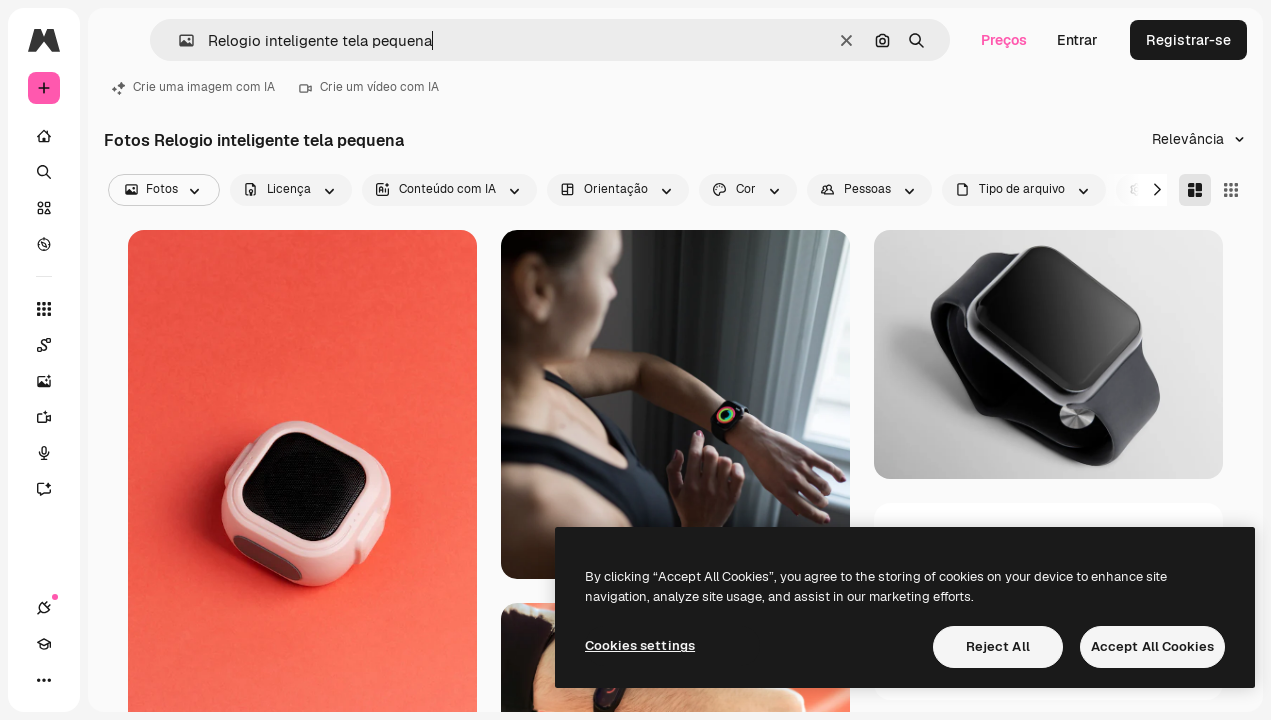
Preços (1004, 40)
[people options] (869, 190)
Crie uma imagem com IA (193, 87)
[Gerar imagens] (54, 381)
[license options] (291, 190)
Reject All (998, 646)
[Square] (1231, 190)
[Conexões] (44, 608)
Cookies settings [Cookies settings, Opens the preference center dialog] (640, 645)
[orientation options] (618, 190)
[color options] (748, 190)
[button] (178, 40)
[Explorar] (44, 244)
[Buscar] (44, 172)
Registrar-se (1188, 40)
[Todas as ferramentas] (44, 309)
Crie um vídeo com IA (369, 87)
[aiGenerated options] (449, 190)
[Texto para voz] (54, 453)
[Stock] (44, 208)
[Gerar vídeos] (54, 417)
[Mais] (44, 680)
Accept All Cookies (1152, 646)
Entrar (1077, 40)
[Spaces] (54, 345)
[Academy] (44, 644)
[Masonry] (1195, 190)
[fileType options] (1024, 190)
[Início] (44, 136)
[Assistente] (54, 489)
